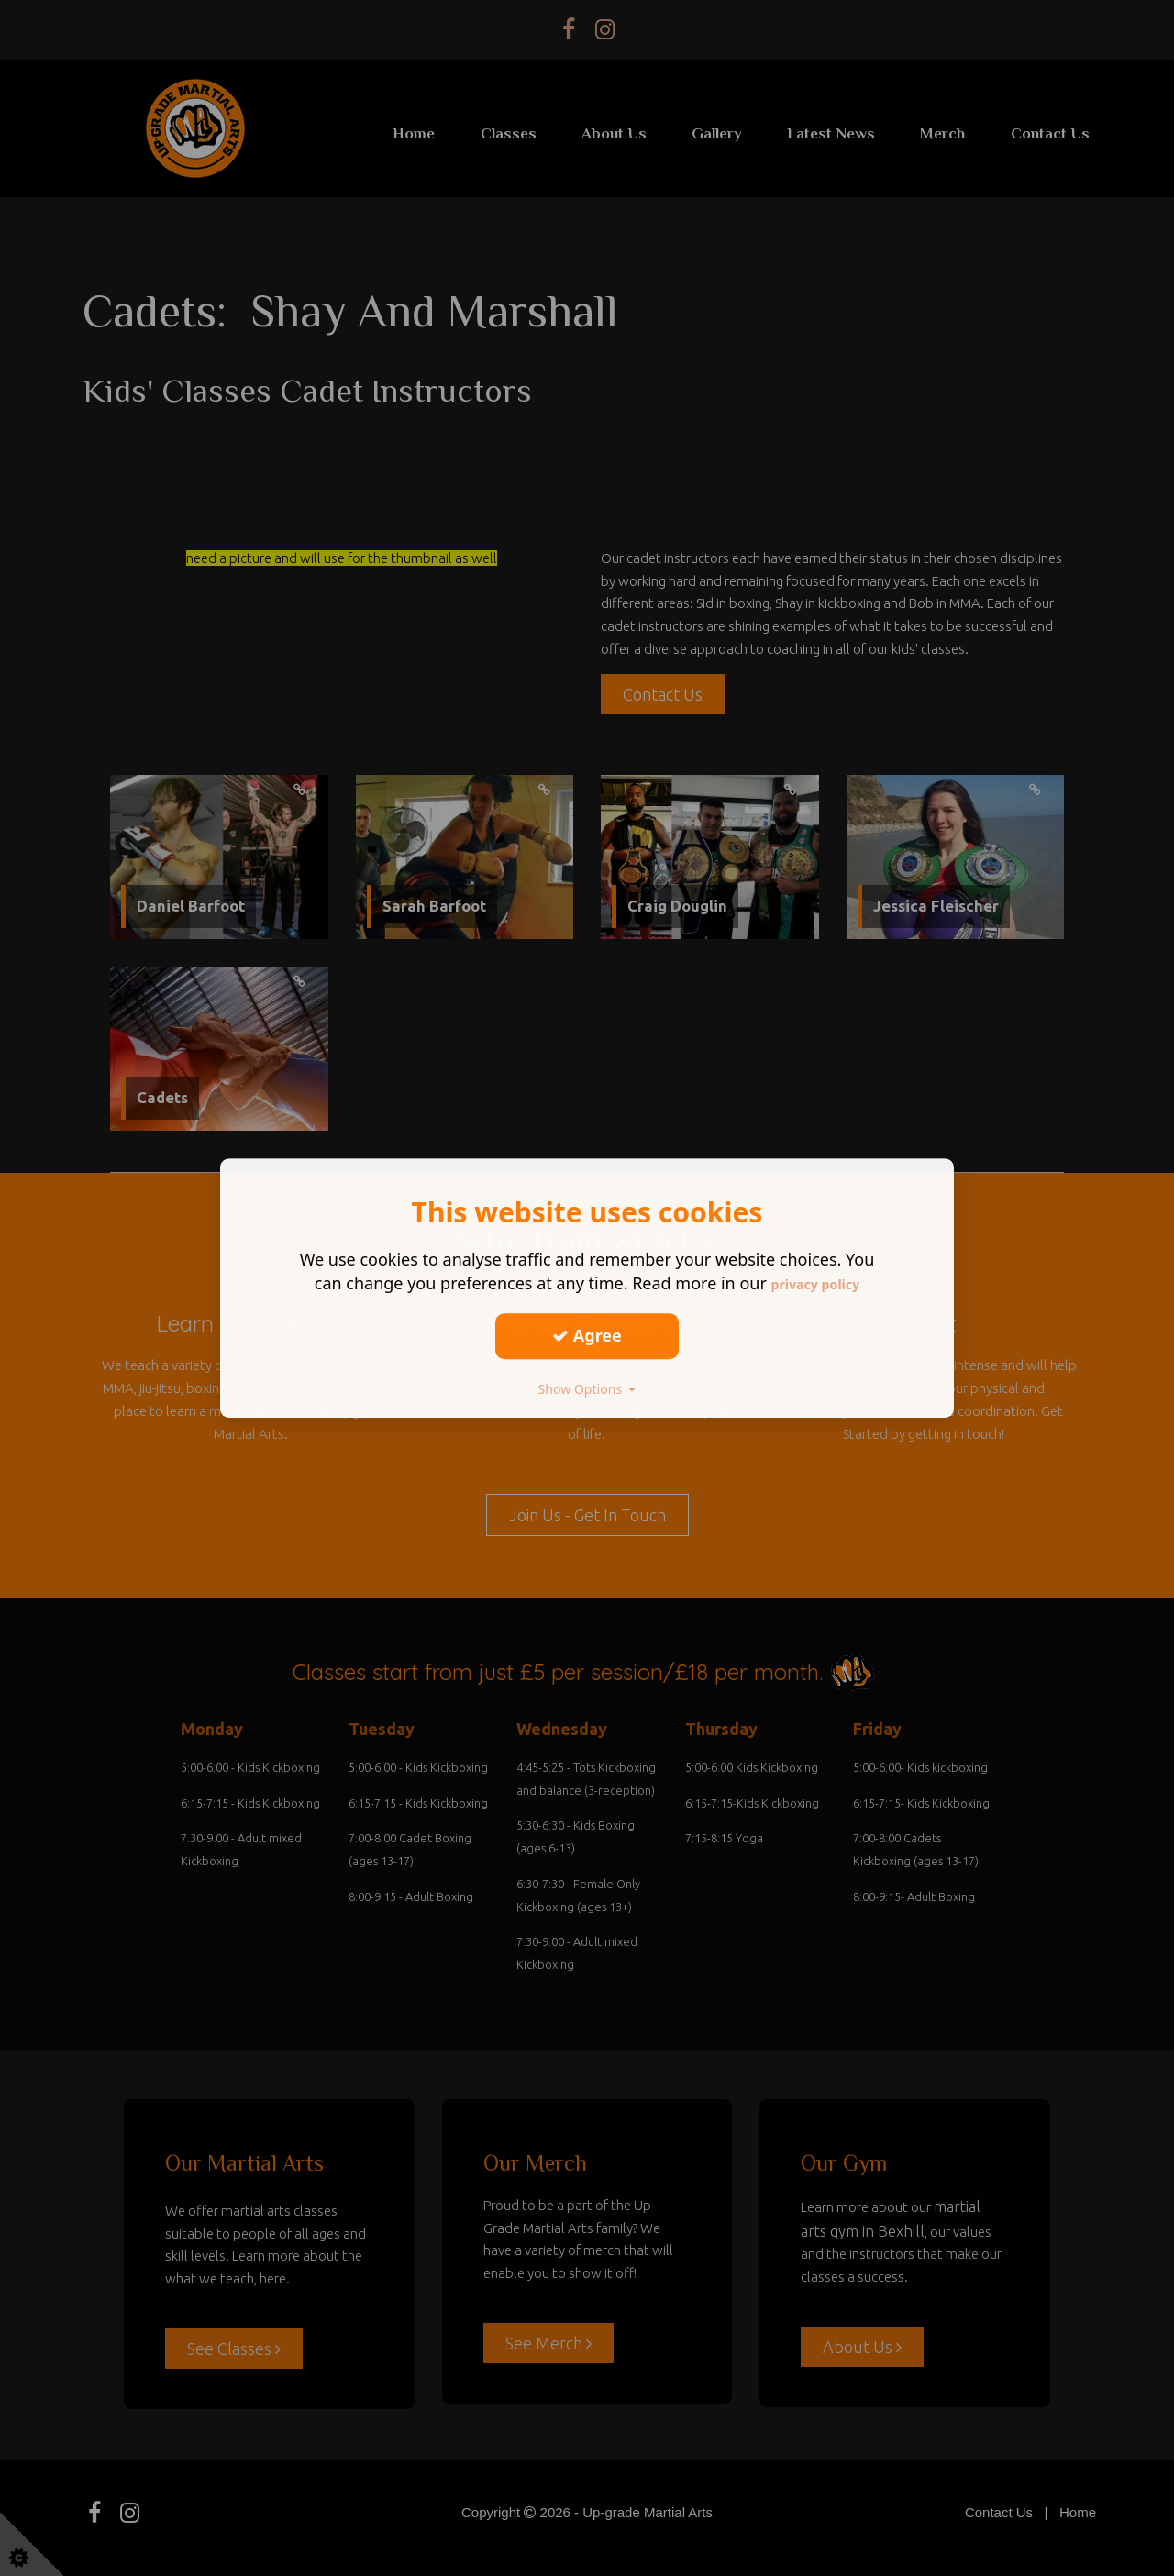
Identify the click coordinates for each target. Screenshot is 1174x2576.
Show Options (587, 1388)
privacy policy (815, 1283)
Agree (587, 1335)
